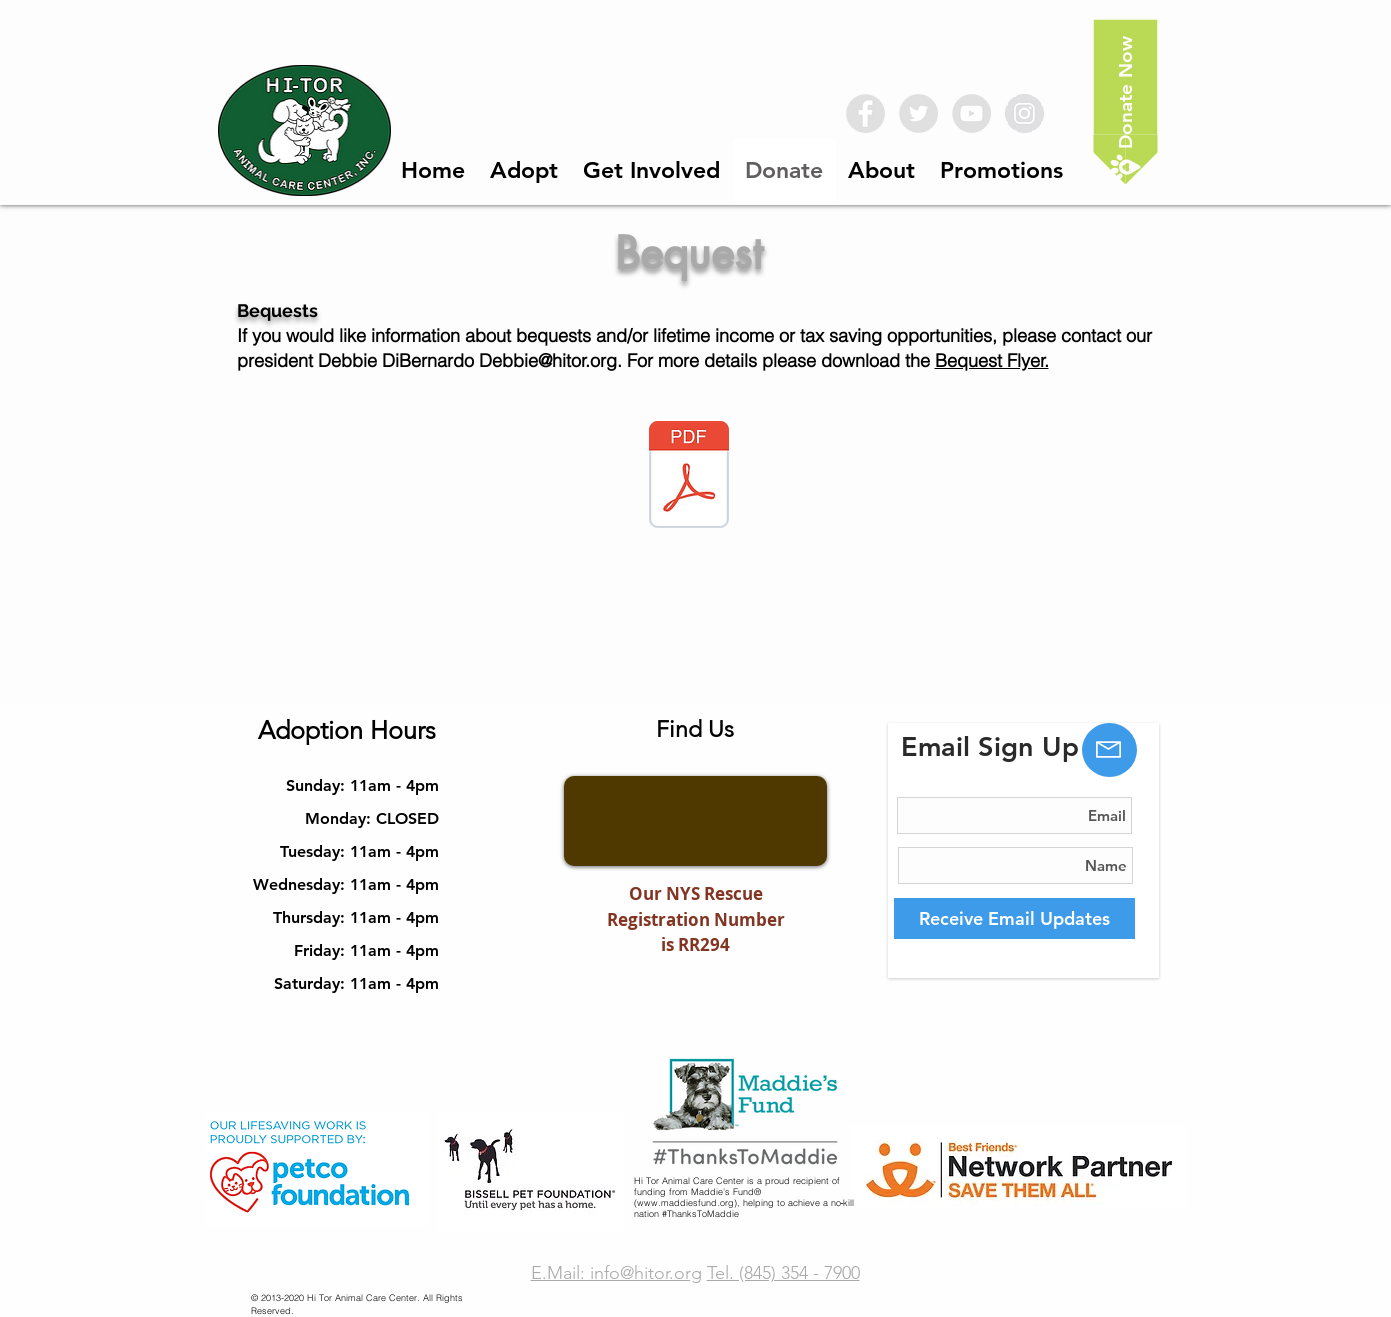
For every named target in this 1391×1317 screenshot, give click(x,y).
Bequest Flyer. (992, 360)
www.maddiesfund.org (685, 1202)
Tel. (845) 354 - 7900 (783, 1273)
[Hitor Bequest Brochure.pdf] (689, 477)
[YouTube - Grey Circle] (971, 113)
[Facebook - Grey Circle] (865, 113)
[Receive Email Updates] (1014, 918)
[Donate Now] (1125, 102)
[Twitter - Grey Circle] (918, 113)
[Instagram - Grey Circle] (1024, 113)
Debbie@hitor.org (548, 360)
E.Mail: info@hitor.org (616, 1273)
